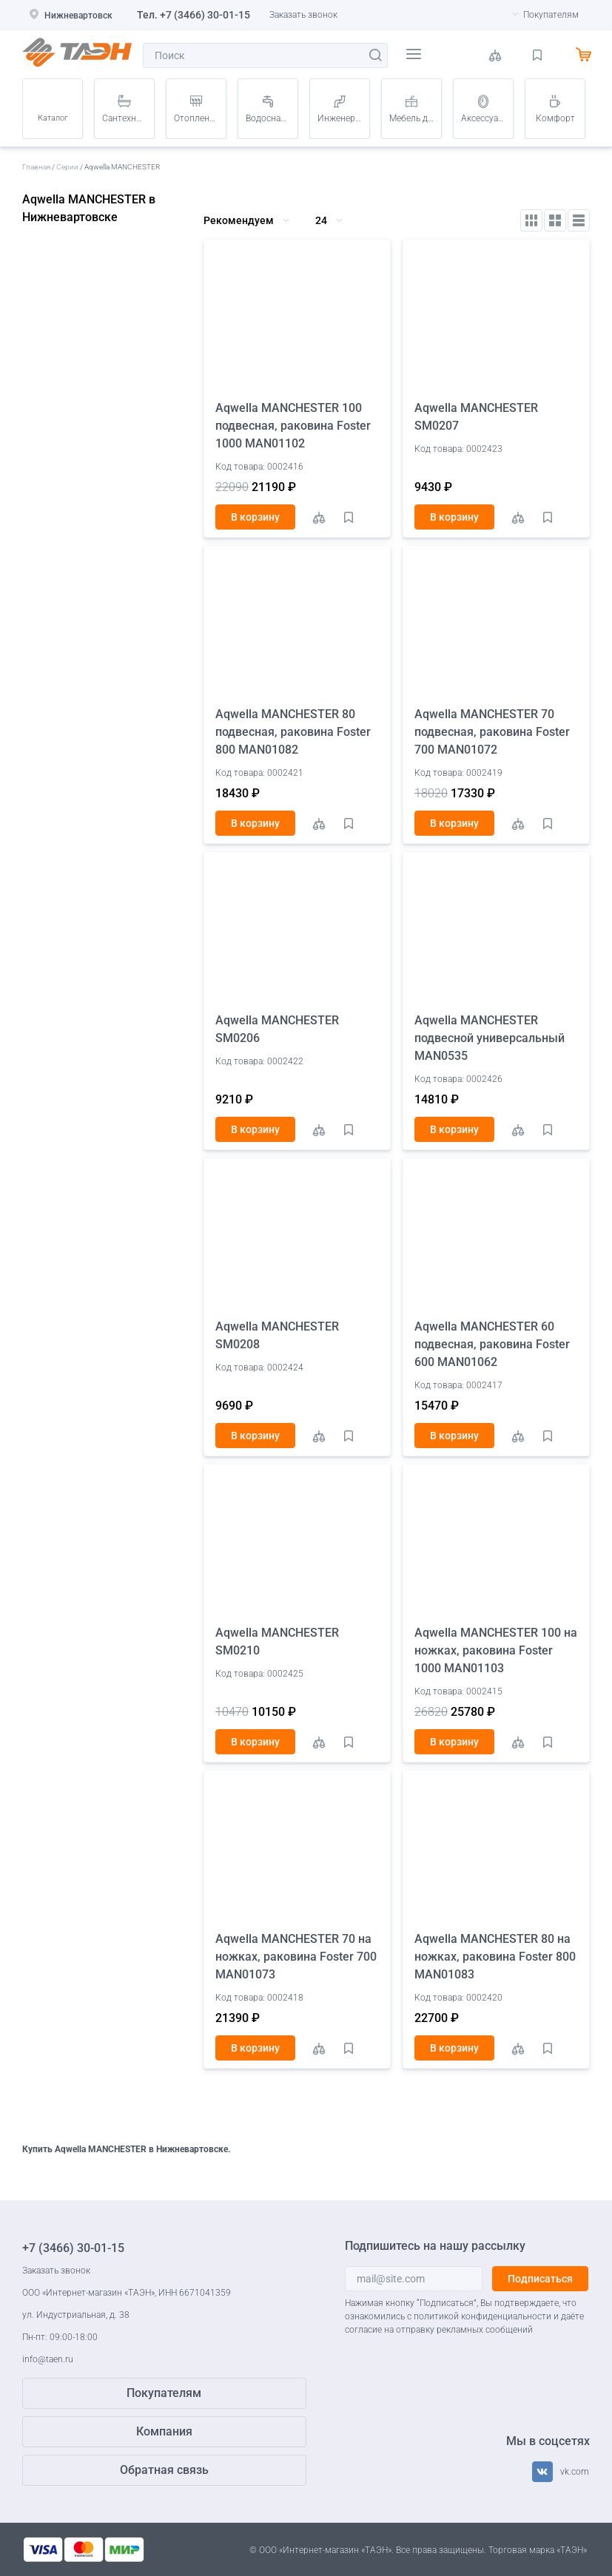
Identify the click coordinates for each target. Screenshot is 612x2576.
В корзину (255, 517)
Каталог (53, 118)
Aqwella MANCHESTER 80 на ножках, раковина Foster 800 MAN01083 (495, 1956)
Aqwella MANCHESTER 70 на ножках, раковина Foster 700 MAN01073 (296, 1956)
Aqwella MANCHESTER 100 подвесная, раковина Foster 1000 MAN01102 (293, 425)
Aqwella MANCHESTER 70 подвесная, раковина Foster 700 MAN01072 (492, 732)
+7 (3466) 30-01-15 (205, 15)
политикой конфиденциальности (482, 2316)
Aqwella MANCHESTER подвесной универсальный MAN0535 (489, 1038)
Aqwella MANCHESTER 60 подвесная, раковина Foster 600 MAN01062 (492, 1344)
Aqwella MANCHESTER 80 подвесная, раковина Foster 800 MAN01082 (293, 732)
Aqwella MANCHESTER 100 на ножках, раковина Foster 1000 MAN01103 (495, 1650)
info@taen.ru (47, 2359)
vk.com (574, 2472)
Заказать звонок (303, 15)
